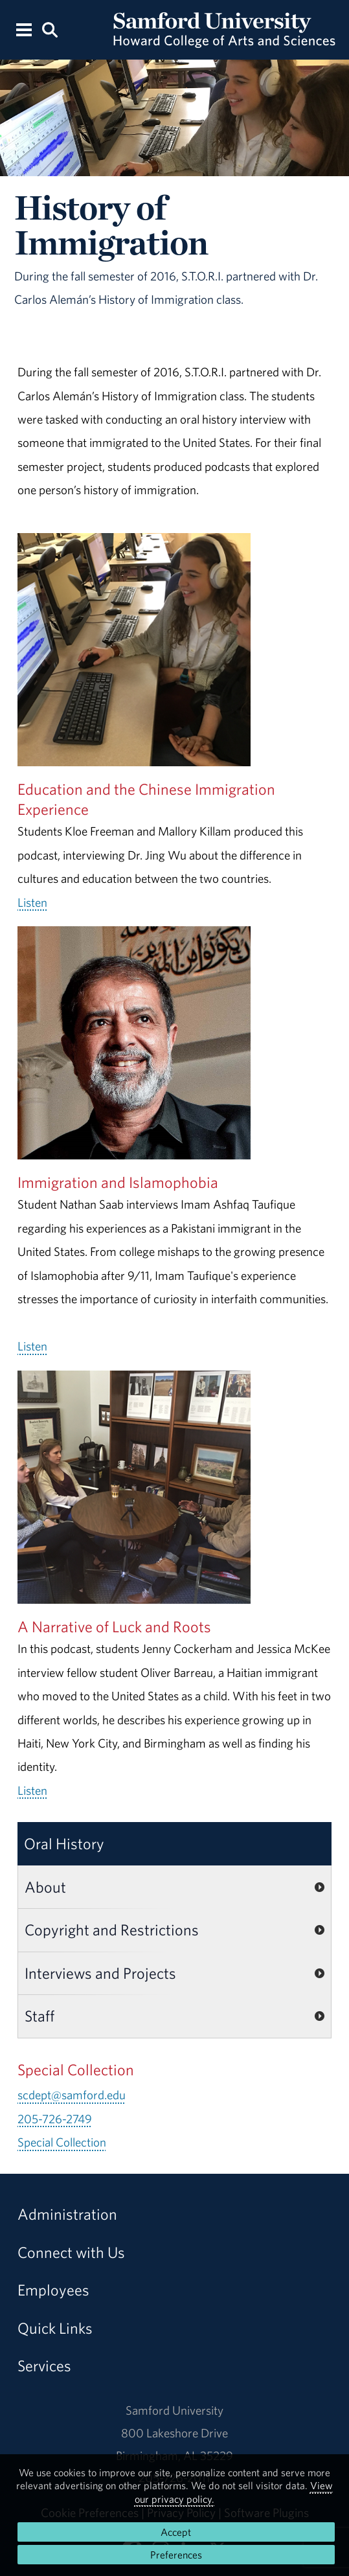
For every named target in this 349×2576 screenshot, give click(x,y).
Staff (39, 2015)
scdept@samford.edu (71, 2095)
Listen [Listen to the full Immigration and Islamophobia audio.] (32, 1346)
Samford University (174, 2410)
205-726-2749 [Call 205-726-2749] (54, 2118)
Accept (176, 2531)
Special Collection (61, 2142)
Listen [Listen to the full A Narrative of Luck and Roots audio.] (32, 1790)
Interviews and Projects (100, 1973)
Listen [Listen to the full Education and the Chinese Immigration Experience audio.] (32, 902)
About (45, 1887)
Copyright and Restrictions (112, 1929)
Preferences (176, 2554)
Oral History (64, 1843)
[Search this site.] (50, 29)
